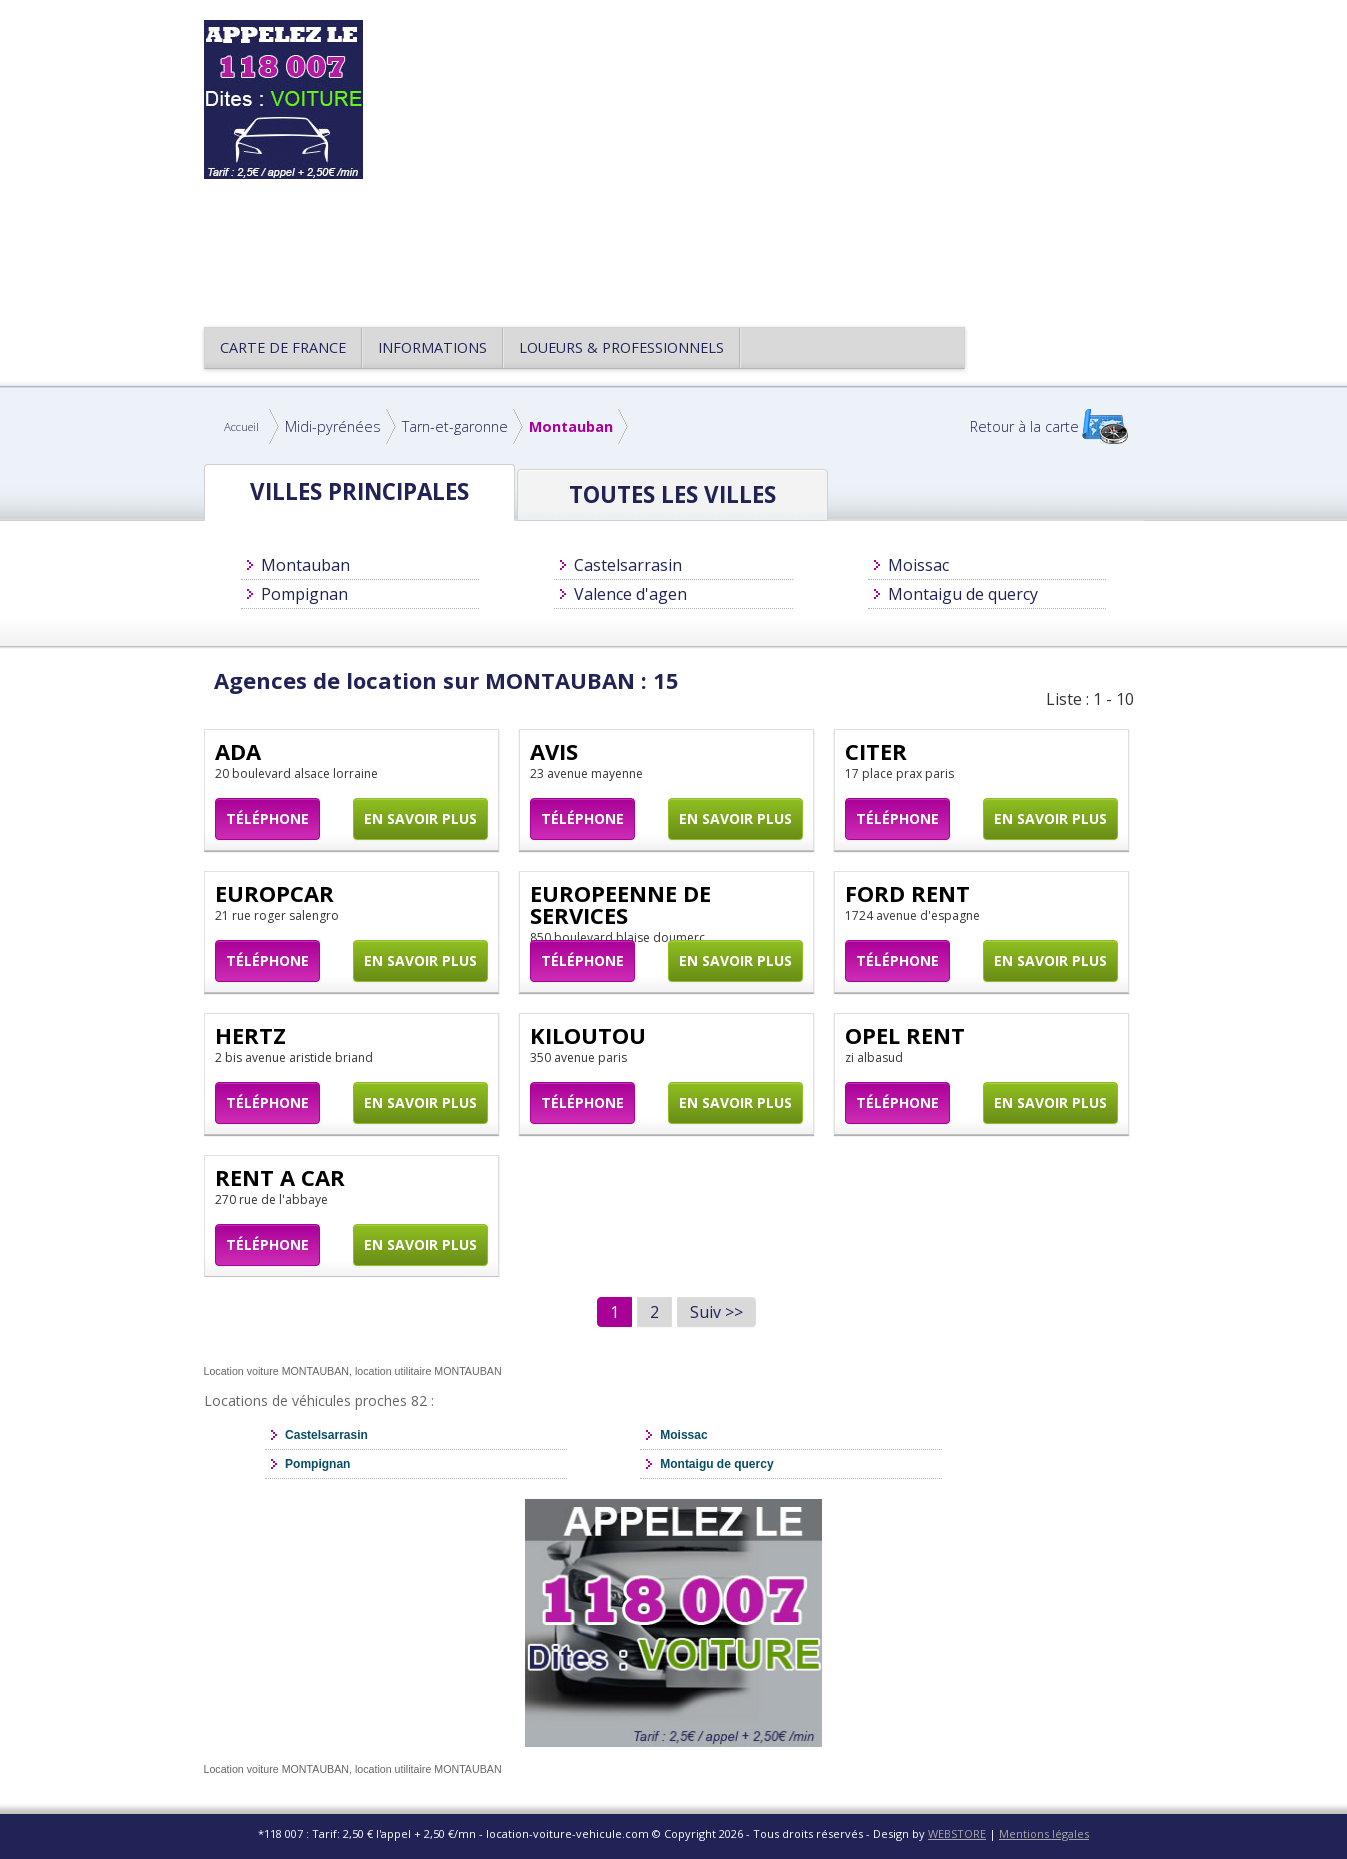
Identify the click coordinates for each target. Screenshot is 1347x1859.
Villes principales (359, 491)
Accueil (241, 426)
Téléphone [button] (267, 818)
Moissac (918, 565)
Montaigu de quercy (963, 594)
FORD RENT (907, 893)
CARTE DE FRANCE (283, 347)
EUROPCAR (274, 893)
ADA (238, 751)
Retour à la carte (1024, 426)
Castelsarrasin (628, 565)
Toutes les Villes (672, 494)
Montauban (571, 426)
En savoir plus (420, 818)
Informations (432, 347)
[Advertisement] (768, 160)
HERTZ (250, 1035)
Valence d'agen (630, 594)
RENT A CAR (280, 1177)
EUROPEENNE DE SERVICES (620, 904)
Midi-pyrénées (333, 426)
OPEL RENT (905, 1035)
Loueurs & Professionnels (621, 347)
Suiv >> (716, 1312)
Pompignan (304, 594)
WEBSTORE (957, 1833)
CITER (876, 751)
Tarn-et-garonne (455, 426)
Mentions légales (1044, 1833)
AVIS (554, 751)
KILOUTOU (588, 1035)
